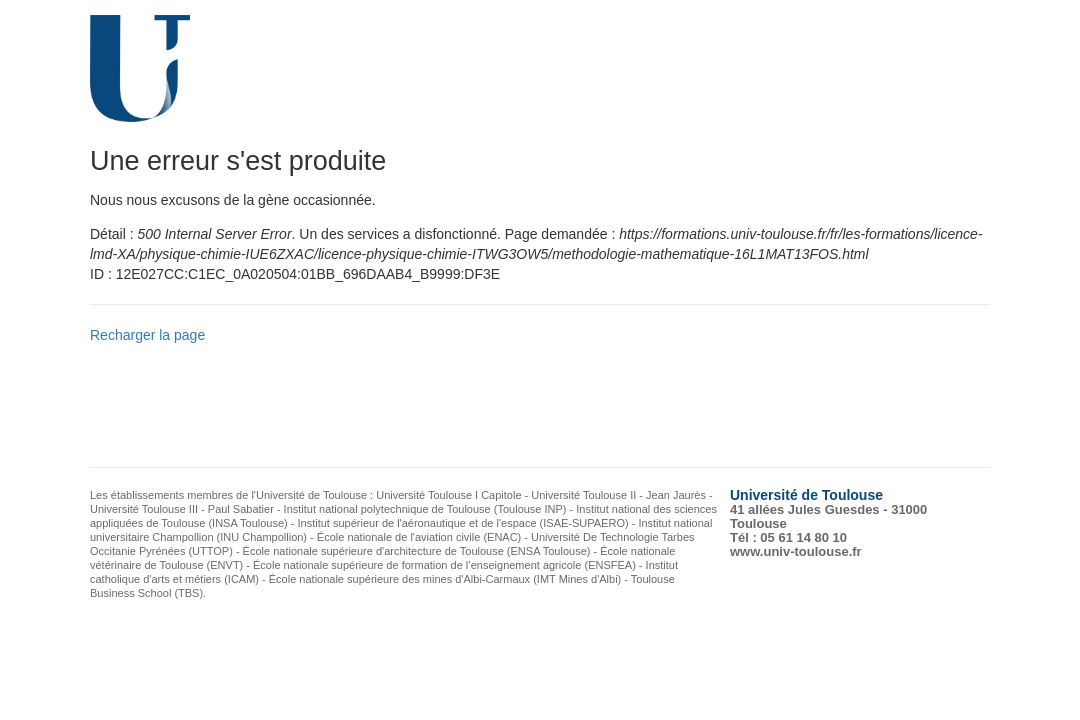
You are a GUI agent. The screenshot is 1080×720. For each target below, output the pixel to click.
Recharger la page (147, 335)
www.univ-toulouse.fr (796, 551)
